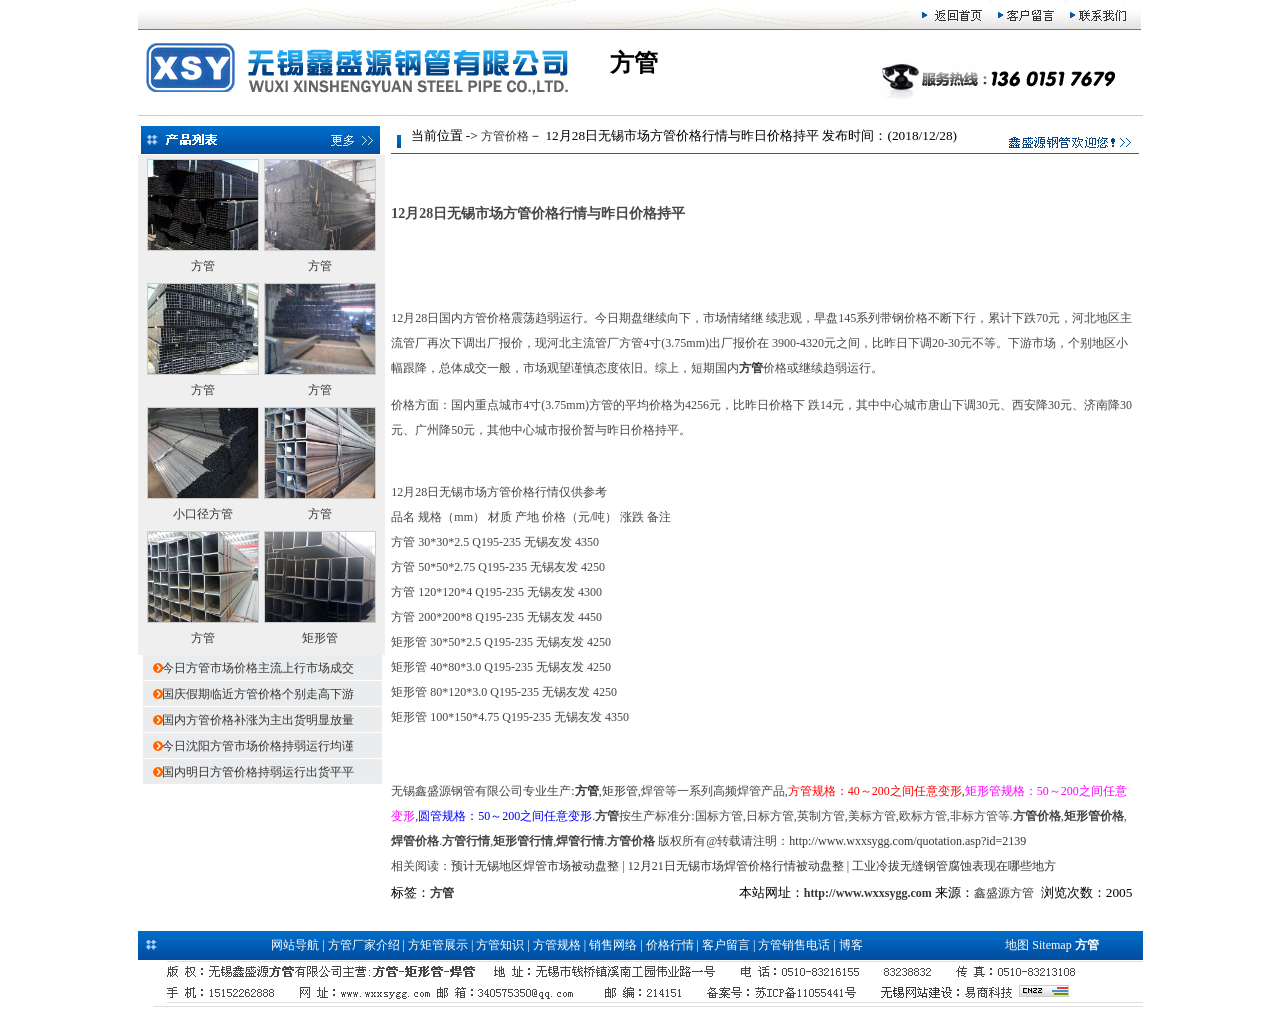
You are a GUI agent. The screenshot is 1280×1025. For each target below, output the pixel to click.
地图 (1017, 945)
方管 (203, 266)
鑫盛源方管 (1004, 893)
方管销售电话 (794, 945)
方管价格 (505, 136)
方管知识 (500, 945)
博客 (851, 945)
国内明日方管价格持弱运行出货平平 (258, 772)
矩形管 (320, 638)
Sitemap (1051, 945)
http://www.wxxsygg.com (868, 893)
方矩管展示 (438, 945)
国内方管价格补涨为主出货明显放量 (258, 720)
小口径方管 (203, 514)
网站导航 (295, 945)
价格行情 (670, 945)
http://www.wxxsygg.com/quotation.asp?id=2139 (907, 841)
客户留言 (726, 945)
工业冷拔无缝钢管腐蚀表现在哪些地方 (954, 866)
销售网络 (613, 945)
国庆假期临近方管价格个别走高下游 (258, 694)
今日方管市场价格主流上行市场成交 (258, 668)
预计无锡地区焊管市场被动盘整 (535, 866)
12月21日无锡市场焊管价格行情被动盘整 (736, 866)
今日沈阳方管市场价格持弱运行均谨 (258, 746)
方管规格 (557, 945)
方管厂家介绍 (364, 945)
